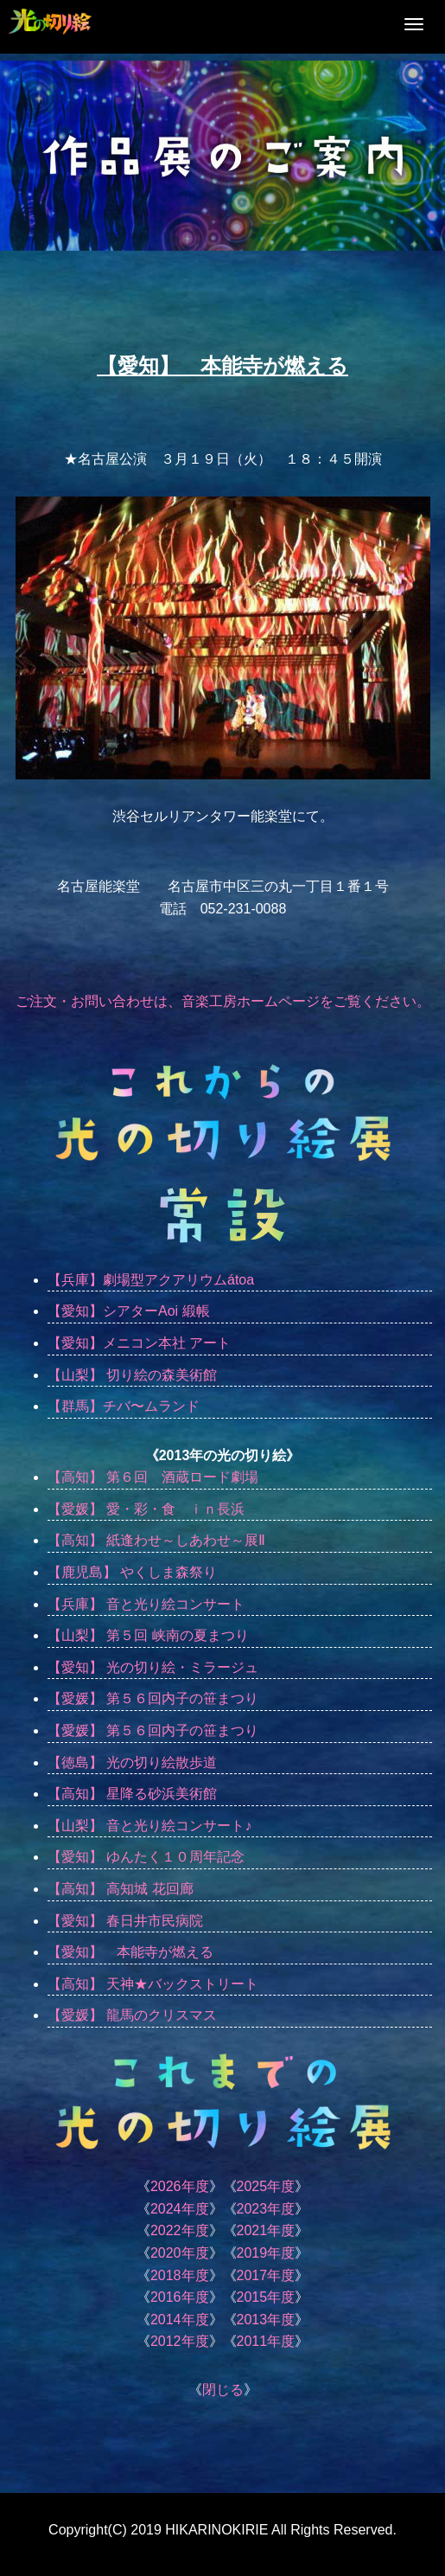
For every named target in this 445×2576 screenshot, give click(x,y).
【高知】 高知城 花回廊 (121, 1888)
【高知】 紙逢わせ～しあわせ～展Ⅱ (156, 1540)
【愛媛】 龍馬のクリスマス (132, 2015)
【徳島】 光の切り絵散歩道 (132, 1762)
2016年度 (179, 2297)
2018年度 (179, 2275)
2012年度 (179, 2341)
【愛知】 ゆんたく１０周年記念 (146, 1856)
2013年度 (266, 2319)
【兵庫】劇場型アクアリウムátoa (151, 1279)
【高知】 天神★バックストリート (153, 1984)
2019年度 (266, 2253)
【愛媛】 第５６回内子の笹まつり (160, 1698)
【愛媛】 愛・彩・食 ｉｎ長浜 (146, 1509)
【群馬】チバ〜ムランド (124, 1406)
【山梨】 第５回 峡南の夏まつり (148, 1635)
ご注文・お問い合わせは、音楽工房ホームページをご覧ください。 (223, 1001)
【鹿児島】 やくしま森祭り (139, 1572)
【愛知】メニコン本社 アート (139, 1343)
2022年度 (179, 2230)
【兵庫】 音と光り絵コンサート (146, 1604)
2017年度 (266, 2275)
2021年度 (266, 2230)
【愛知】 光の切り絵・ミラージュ (153, 1667)
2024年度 (179, 2208)
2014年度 (179, 2319)
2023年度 (266, 2208)
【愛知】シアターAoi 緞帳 (129, 1311)
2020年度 (179, 2253)
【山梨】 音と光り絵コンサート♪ (149, 1825)
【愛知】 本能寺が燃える (130, 1952)
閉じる (223, 2389)
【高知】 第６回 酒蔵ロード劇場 (153, 1477)
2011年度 (266, 2341)
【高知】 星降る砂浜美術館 (132, 1793)
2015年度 (266, 2297)
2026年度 (179, 2186)
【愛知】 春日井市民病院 (125, 1920)
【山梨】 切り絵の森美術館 (132, 1375)
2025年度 (266, 2186)
